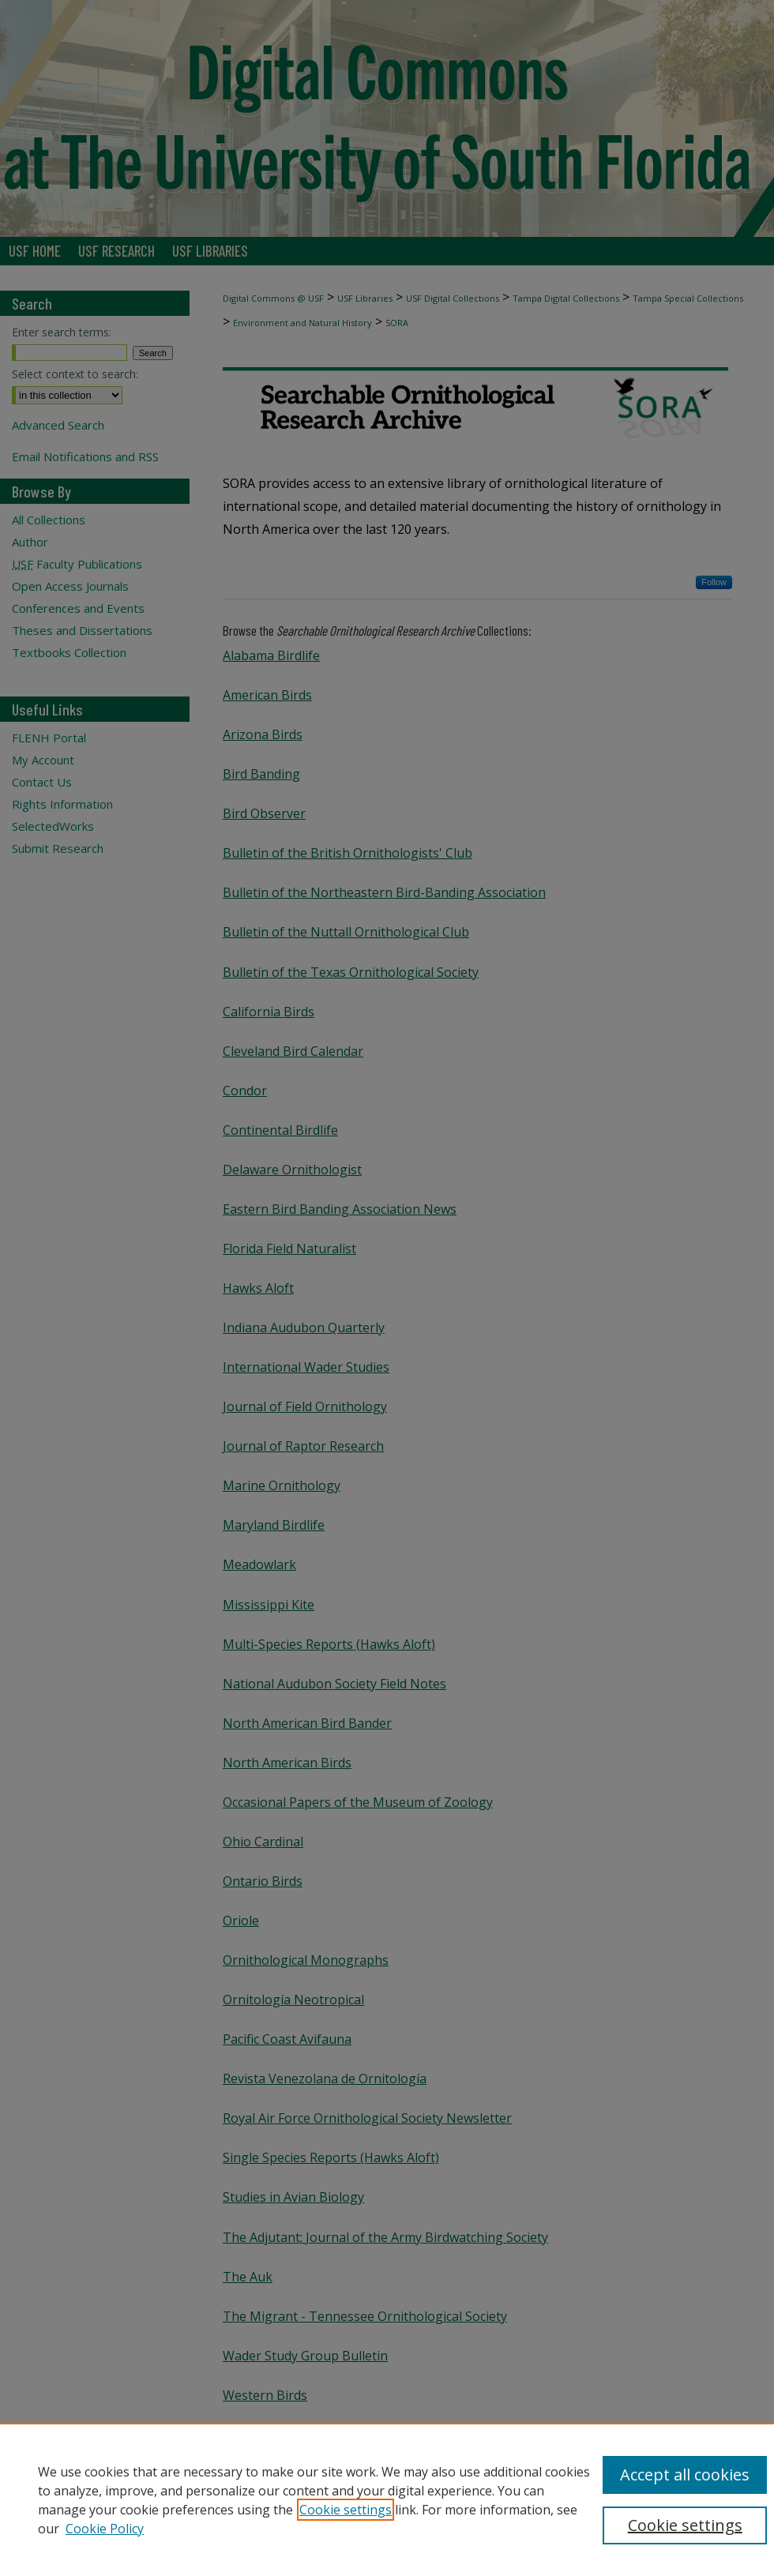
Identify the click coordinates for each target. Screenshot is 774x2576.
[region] (387, 2499)
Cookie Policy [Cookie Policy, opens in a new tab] (105, 2528)
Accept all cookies (685, 2474)
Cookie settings (345, 2509)
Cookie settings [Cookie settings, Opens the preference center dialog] (685, 2525)
